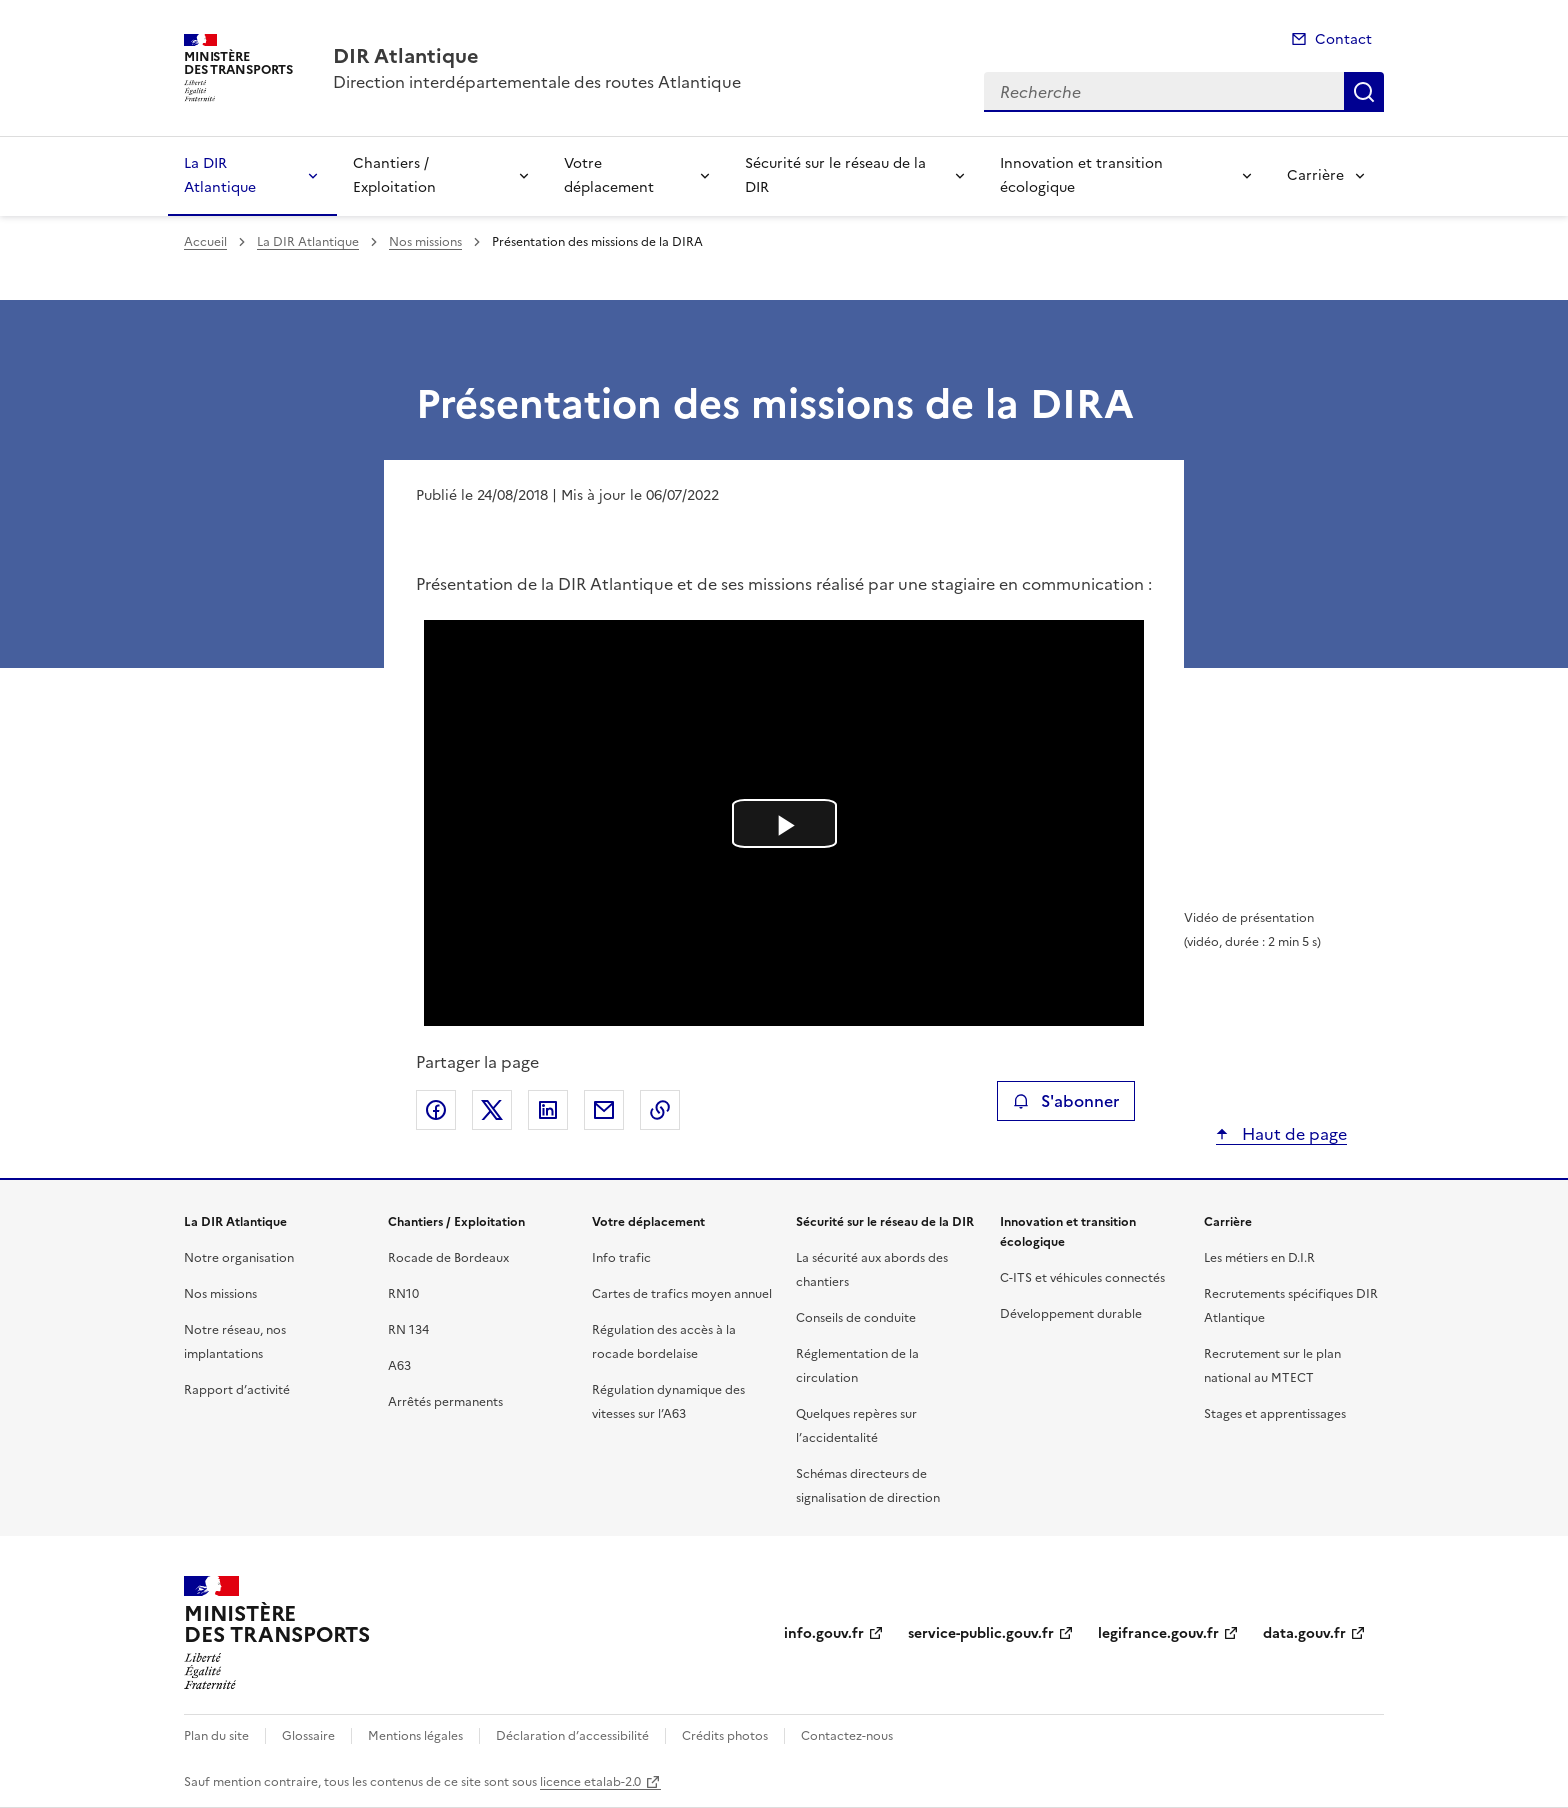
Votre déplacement (609, 175)
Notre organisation (239, 1258)
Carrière (1315, 175)
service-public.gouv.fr (981, 1633)
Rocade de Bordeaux (448, 1258)
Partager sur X (492, 1110)
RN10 (403, 1294)
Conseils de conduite (856, 1318)
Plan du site (216, 1736)
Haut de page (1292, 1134)
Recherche (1364, 92)
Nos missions (425, 242)
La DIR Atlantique (220, 175)
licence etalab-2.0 (590, 1782)
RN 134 (408, 1330)
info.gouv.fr (824, 1633)
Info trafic (621, 1258)
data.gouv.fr (1304, 1633)
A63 (399, 1366)
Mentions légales (415, 1736)
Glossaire (308, 1736)
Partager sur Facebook (436, 1110)
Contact (1343, 39)
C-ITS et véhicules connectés (1082, 1278)
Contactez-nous (847, 1736)
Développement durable (1071, 1314)
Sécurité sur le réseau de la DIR (835, 175)
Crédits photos (725, 1736)
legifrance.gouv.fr (1158, 1633)
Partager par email (604, 1110)
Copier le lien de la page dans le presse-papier (660, 1110)
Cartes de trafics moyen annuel (682, 1294)
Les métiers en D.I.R (1259, 1258)
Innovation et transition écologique (1081, 175)
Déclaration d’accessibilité (572, 1736)
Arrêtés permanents (445, 1402)
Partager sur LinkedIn (548, 1110)
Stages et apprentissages (1275, 1414)
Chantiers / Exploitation (394, 175)
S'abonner (1065, 1101)
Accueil (205, 242)
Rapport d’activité (237, 1390)
